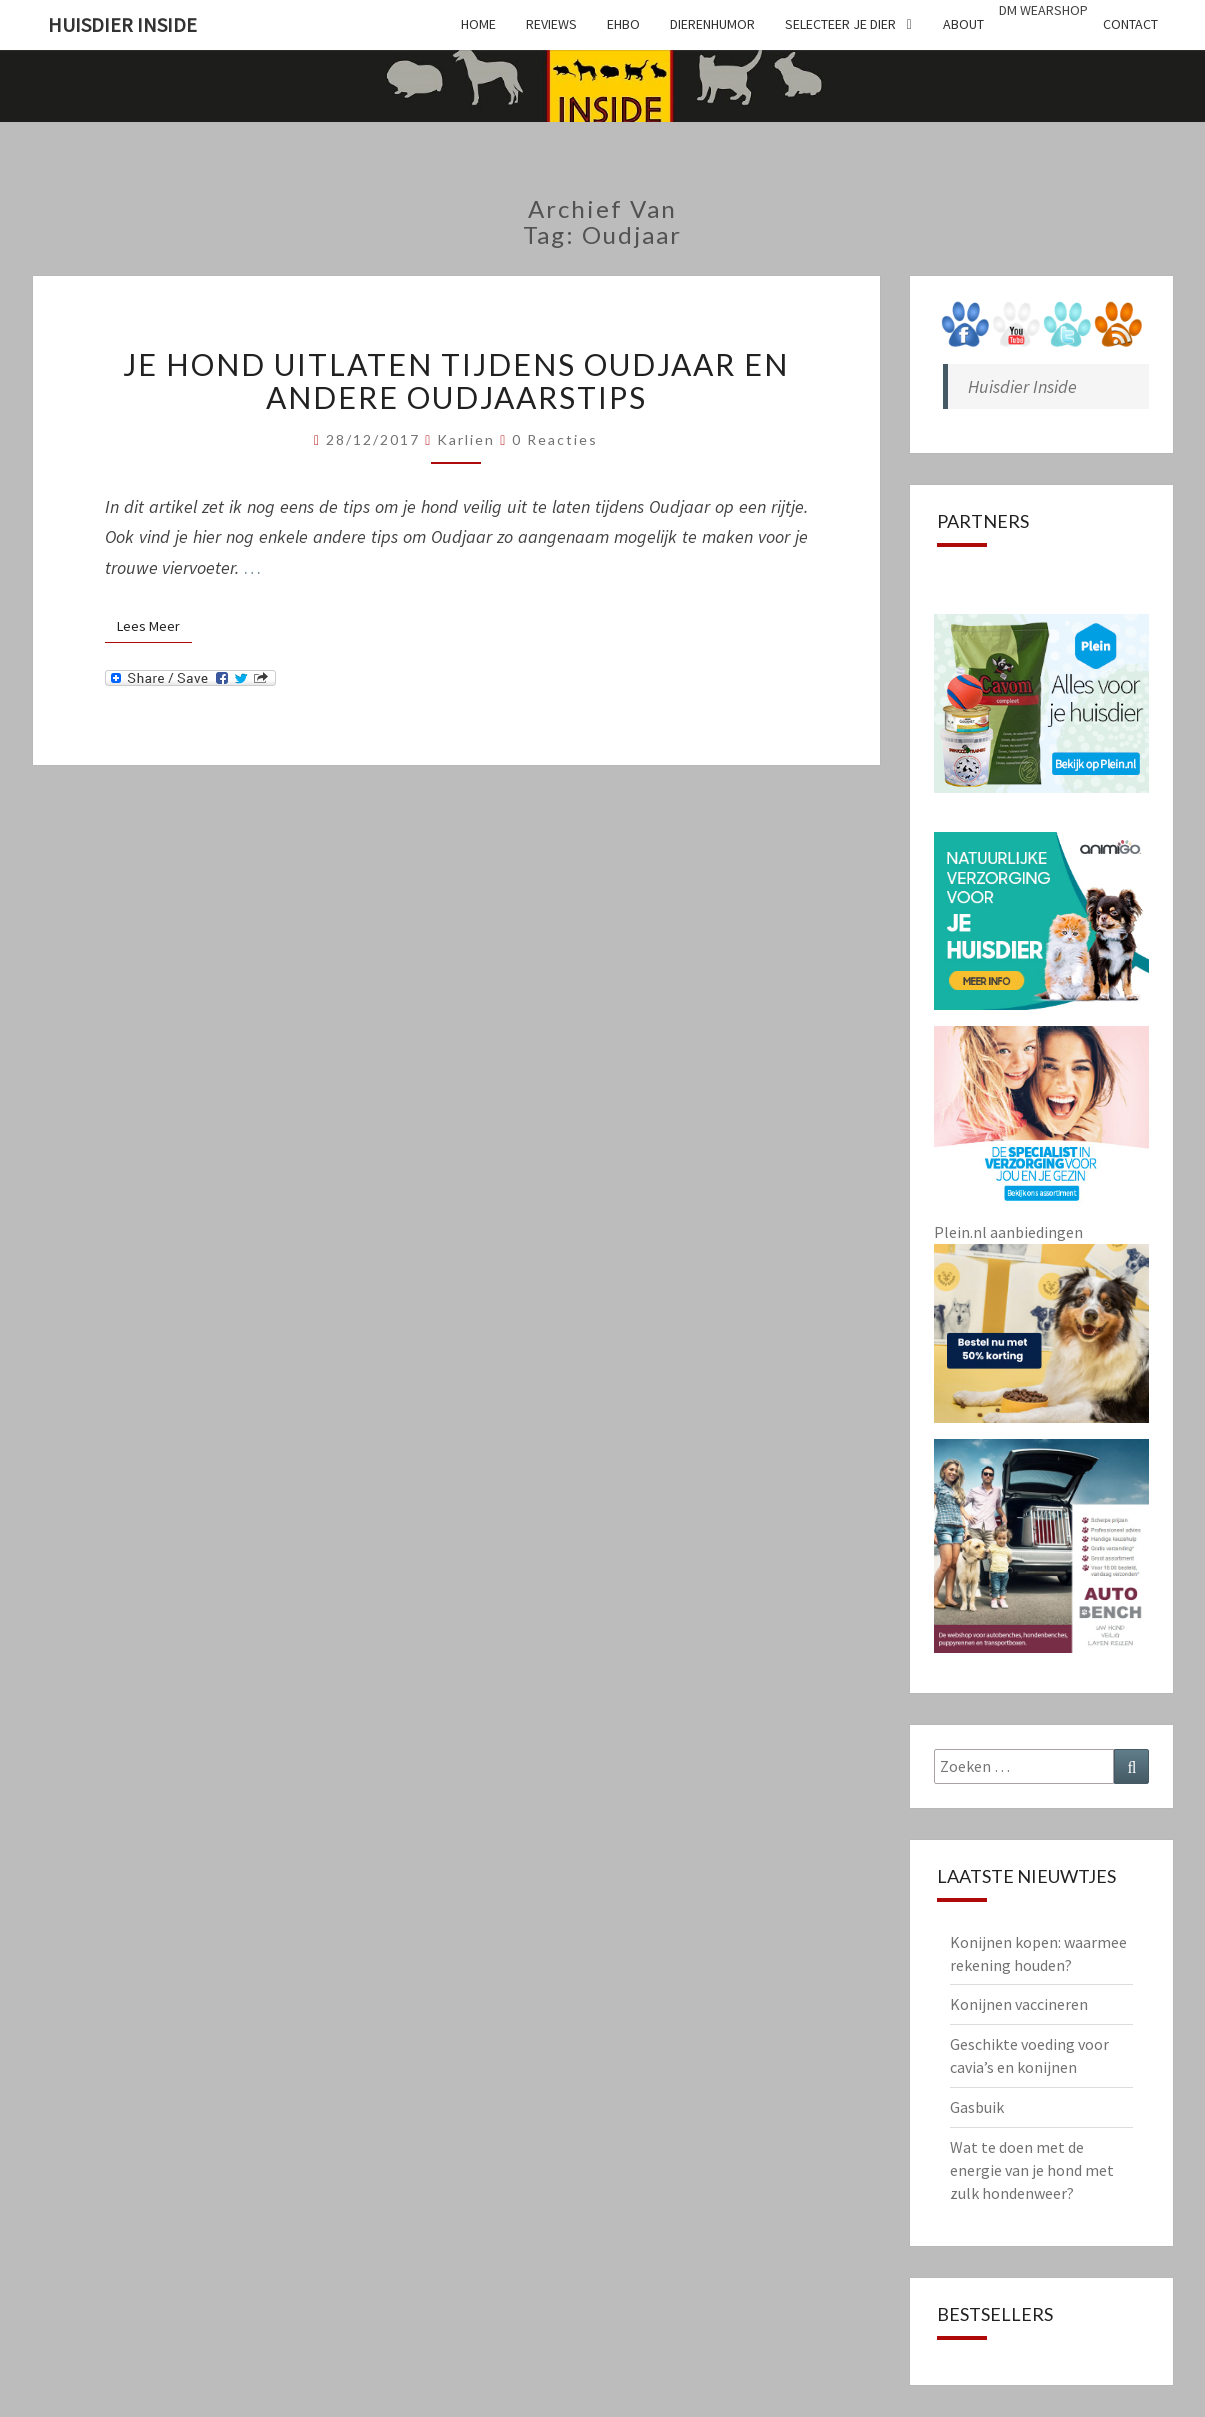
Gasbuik (977, 2107)
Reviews (551, 24)
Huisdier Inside (122, 24)
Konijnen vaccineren (1019, 2004)
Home (478, 24)
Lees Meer (154, 625)
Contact (1130, 24)
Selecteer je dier (840, 24)
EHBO (623, 24)
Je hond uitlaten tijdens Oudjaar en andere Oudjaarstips (456, 380)
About (963, 24)
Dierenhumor (712, 24)
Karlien (466, 439)
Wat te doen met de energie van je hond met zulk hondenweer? (1032, 2170)
